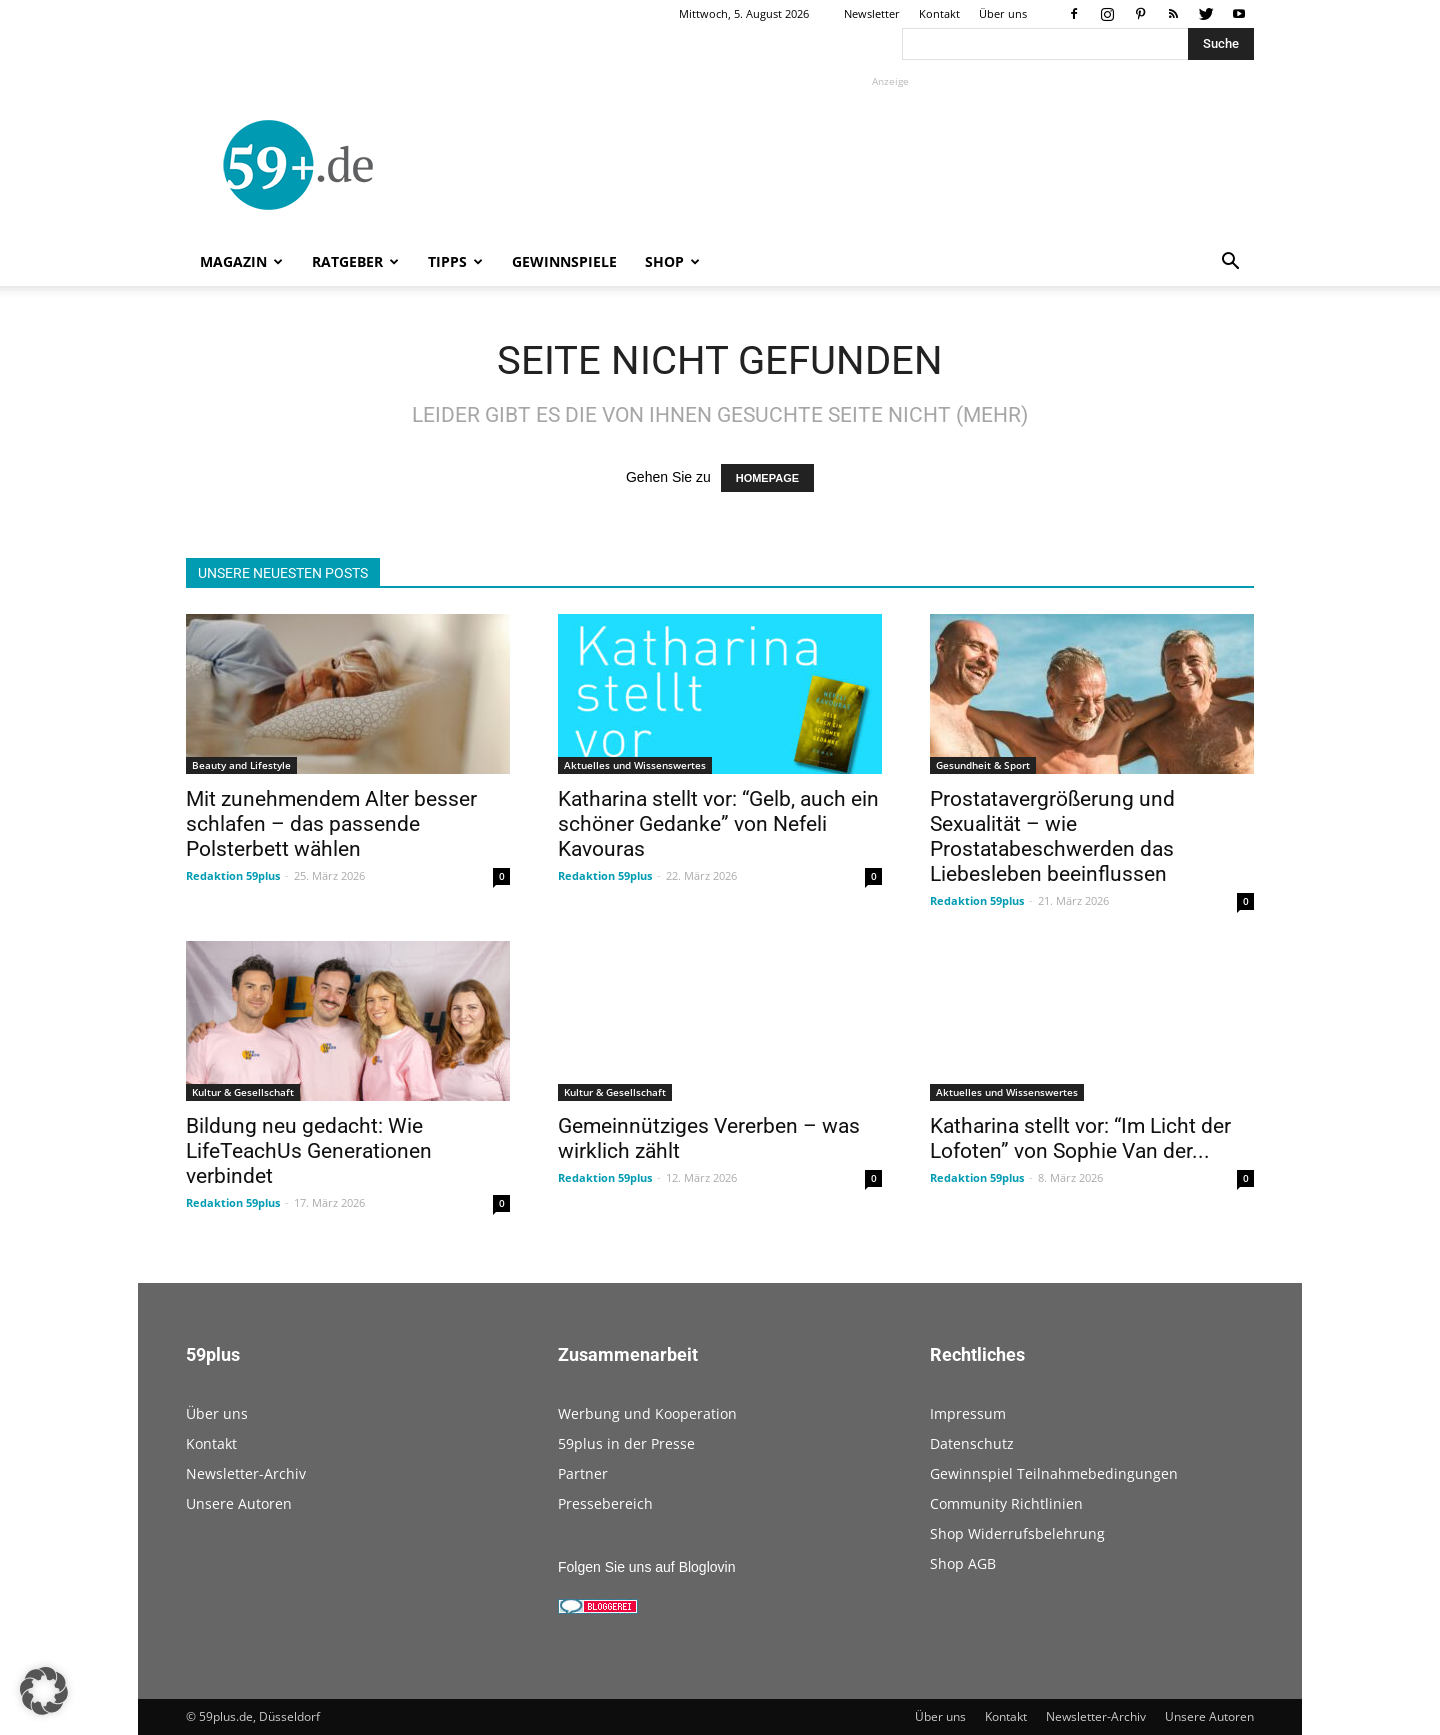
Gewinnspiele (564, 261)
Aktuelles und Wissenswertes (635, 765)
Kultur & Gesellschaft (243, 1092)
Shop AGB (963, 1563)
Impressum (968, 1413)
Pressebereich (605, 1503)
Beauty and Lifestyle (241, 765)
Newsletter (872, 13)
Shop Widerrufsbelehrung (1017, 1533)
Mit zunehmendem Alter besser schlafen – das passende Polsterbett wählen (331, 824)
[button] (1230, 263)
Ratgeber (355, 261)
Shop (672, 261)
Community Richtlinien (1006, 1503)
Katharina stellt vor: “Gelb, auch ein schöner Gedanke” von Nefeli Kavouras (718, 824)
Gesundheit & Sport (983, 765)
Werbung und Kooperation (647, 1413)
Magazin (241, 261)
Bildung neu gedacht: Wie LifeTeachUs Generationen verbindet (309, 1151)
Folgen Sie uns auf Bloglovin (646, 1567)
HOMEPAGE (767, 478)
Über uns (1003, 13)
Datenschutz (972, 1443)
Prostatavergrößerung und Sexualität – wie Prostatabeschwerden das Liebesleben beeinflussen (1052, 836)
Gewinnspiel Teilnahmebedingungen (1054, 1473)
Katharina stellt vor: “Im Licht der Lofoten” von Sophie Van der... (1080, 1138)
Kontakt (939, 13)
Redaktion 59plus (233, 875)
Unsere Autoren (239, 1503)
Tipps (455, 261)
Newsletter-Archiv (246, 1473)
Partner (583, 1473)
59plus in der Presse (626, 1443)
